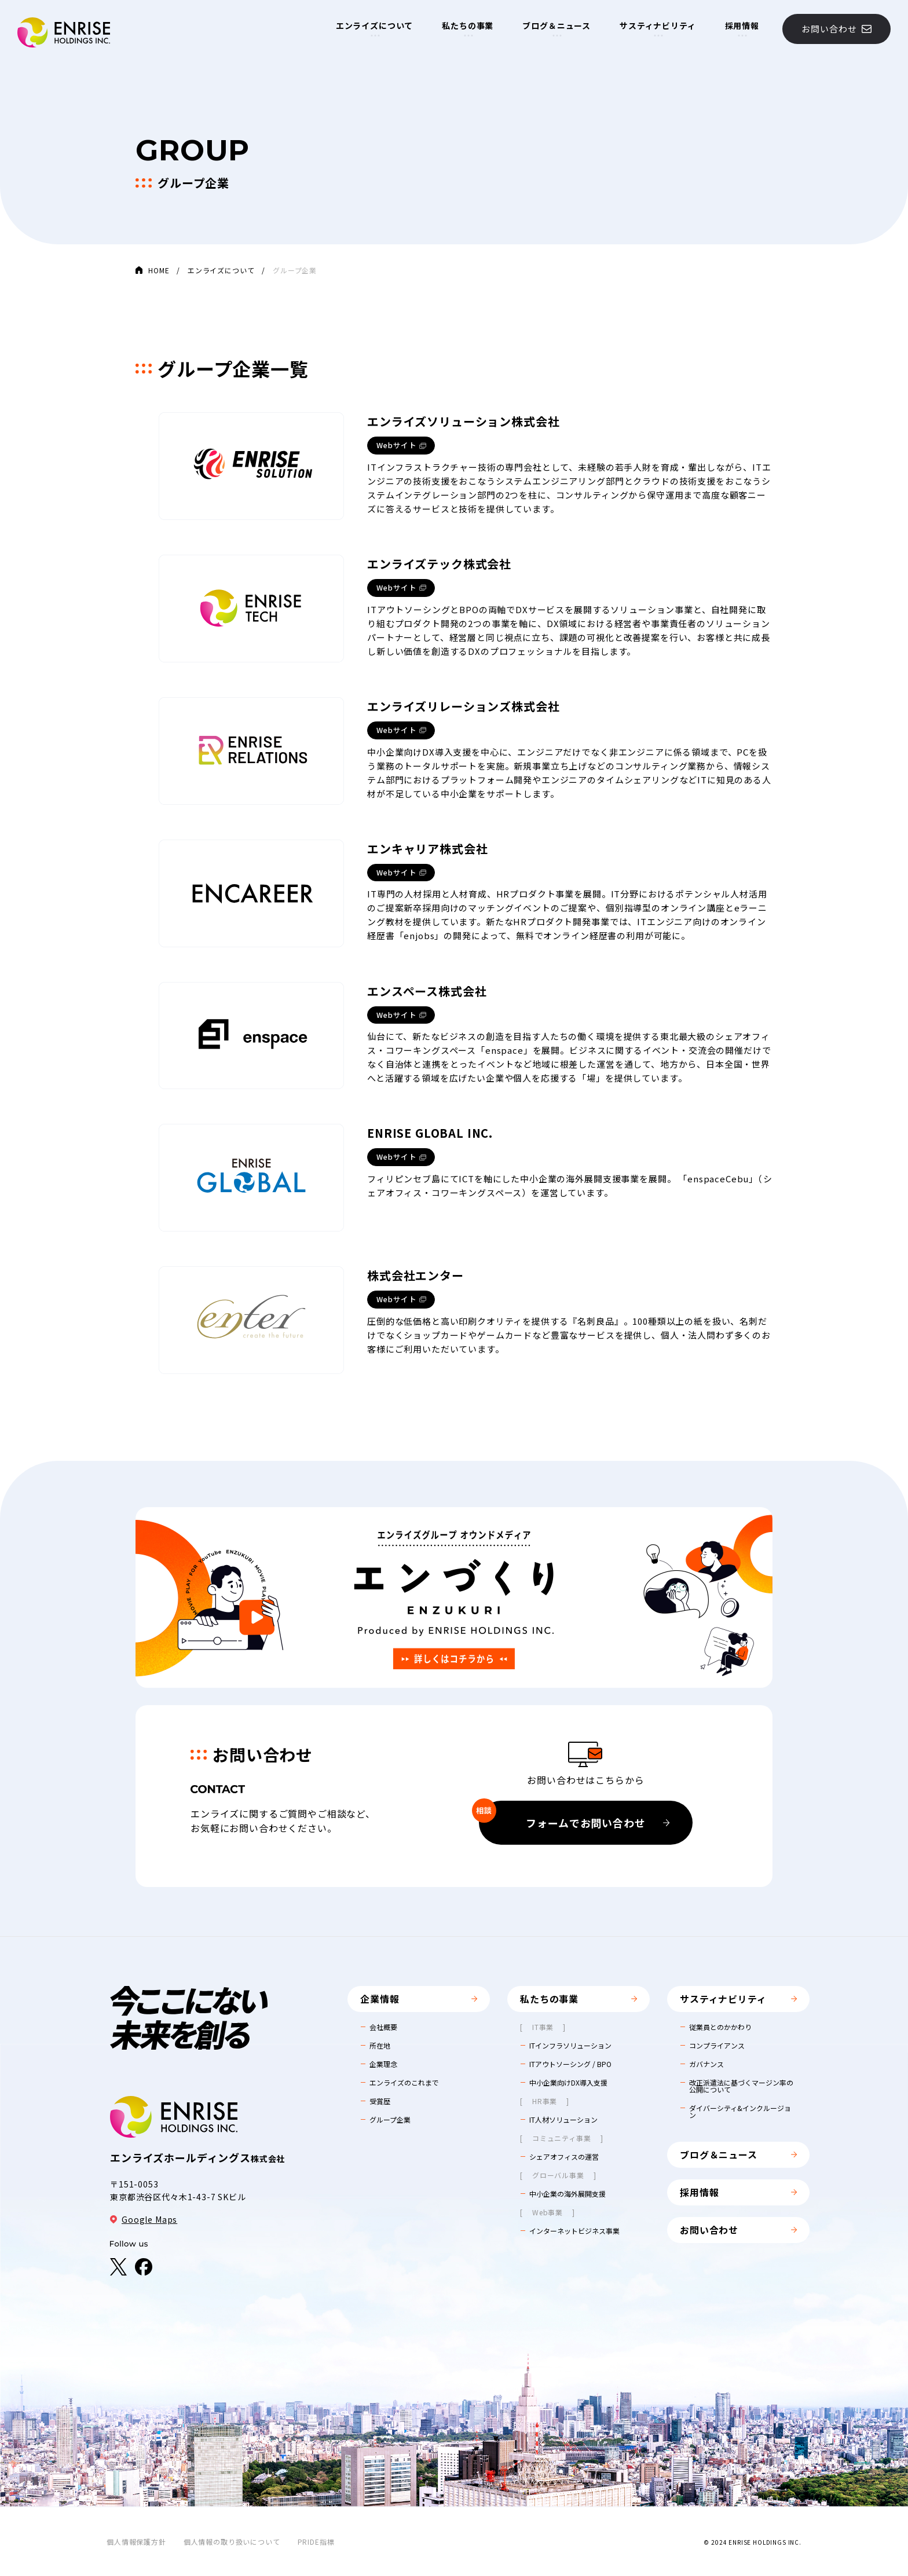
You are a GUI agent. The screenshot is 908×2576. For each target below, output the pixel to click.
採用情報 (742, 25)
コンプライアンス (717, 2045)
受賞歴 (379, 2101)
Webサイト (396, 444)
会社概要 (383, 2027)
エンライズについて (374, 25)
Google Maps (143, 2219)
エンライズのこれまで (404, 2082)
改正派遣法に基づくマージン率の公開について (741, 2086)
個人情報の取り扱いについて (232, 2541)
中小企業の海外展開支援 (567, 2193)
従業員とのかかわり (720, 2027)
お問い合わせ (836, 29)
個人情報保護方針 (136, 2541)
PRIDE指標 (316, 2541)
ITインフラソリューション (570, 2045)
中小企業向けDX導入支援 (568, 2082)
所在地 (379, 2045)
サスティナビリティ (658, 25)
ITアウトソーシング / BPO (570, 2064)
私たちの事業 (467, 25)
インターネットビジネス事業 (574, 2230)
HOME (158, 270)
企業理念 (383, 2064)
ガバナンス (706, 2064)
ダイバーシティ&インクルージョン (740, 2112)
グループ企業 (390, 2119)
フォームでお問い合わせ (574, 1815)
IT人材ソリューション (563, 2119)
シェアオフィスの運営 (564, 2156)
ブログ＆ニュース (556, 25)
